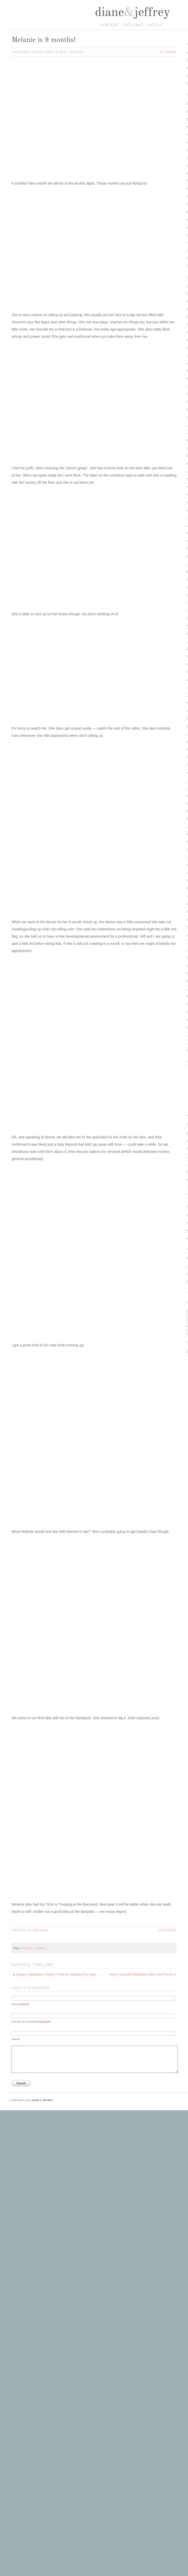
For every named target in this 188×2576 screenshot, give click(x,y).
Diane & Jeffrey (42, 2100)
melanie (39, 1948)
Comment (167, 1930)
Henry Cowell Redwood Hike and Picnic (141, 1974)
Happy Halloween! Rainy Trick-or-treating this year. (56, 1974)
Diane (170, 52)
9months (27, 1948)
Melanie (40, 1930)
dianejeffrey (132, 12)
